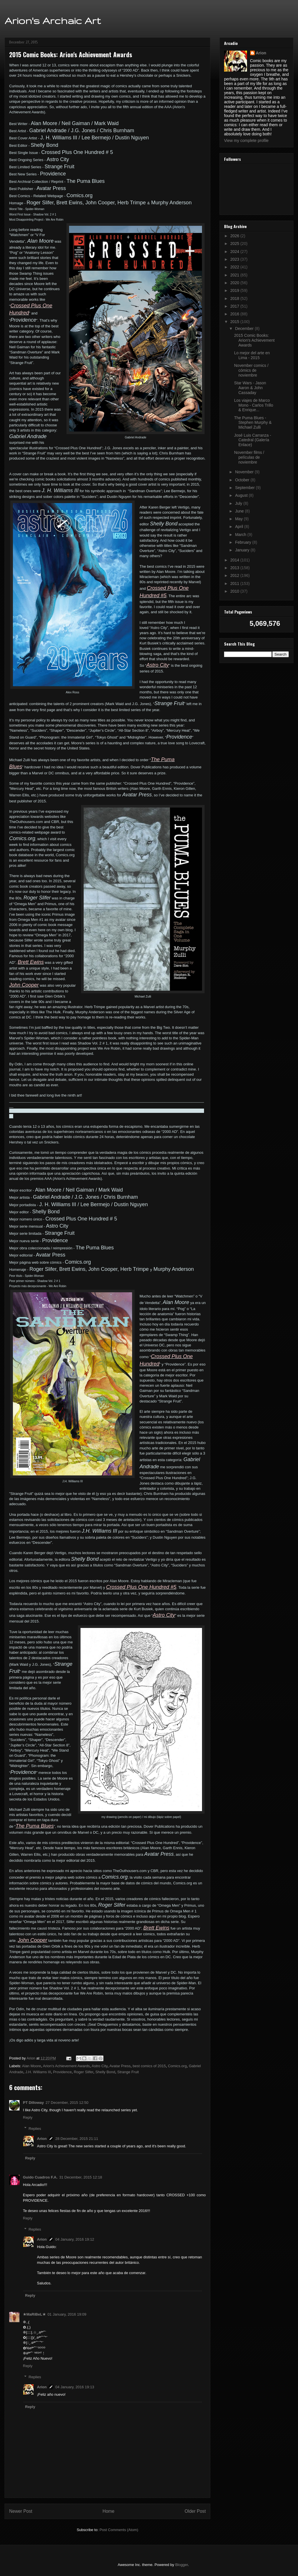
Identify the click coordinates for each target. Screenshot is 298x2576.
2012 (235, 575)
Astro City (99, 2066)
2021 (235, 275)
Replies (35, 2128)
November (244, 472)
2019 (235, 290)
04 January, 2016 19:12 (74, 2239)
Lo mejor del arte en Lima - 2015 (252, 355)
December (244, 328)
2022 (235, 267)
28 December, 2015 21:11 (76, 2138)
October (242, 480)
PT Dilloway (33, 2102)
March (241, 534)
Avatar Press (120, 2066)
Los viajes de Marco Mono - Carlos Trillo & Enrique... (253, 405)
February (243, 542)
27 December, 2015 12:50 (67, 2102)
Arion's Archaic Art (53, 20)
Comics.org (177, 2066)
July (239, 503)
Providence (62, 2072)
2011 (235, 583)
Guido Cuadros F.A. (40, 2177)
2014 (235, 560)
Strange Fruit (128, 2072)
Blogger (181, 2565)
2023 (235, 259)
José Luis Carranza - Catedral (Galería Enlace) (252, 440)
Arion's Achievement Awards (66, 2066)
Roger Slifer (83, 2072)
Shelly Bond (105, 2072)
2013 (235, 567)
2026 (235, 236)
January (242, 550)
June (240, 511)
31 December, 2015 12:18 (80, 2177)
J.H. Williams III (38, 2072)
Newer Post (20, 2511)
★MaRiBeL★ (34, 2314)
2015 (235, 321)
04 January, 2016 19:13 (74, 2387)
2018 (235, 298)
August (241, 495)
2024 (235, 251)
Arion (42, 2138)
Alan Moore (31, 2066)
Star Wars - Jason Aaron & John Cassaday (250, 388)
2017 (235, 306)
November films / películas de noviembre (249, 457)
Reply (27, 2117)
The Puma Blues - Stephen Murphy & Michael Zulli (253, 423)
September (245, 487)
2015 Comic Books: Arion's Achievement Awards (254, 340)
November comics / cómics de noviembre (251, 370)
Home (109, 2511)
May (239, 519)
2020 (235, 282)
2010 (235, 591)
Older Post (195, 2511)
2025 (235, 243)
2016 (235, 314)
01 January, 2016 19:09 (67, 2314)
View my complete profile (246, 140)
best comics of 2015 (149, 2066)
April (239, 526)
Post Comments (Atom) (118, 2530)
